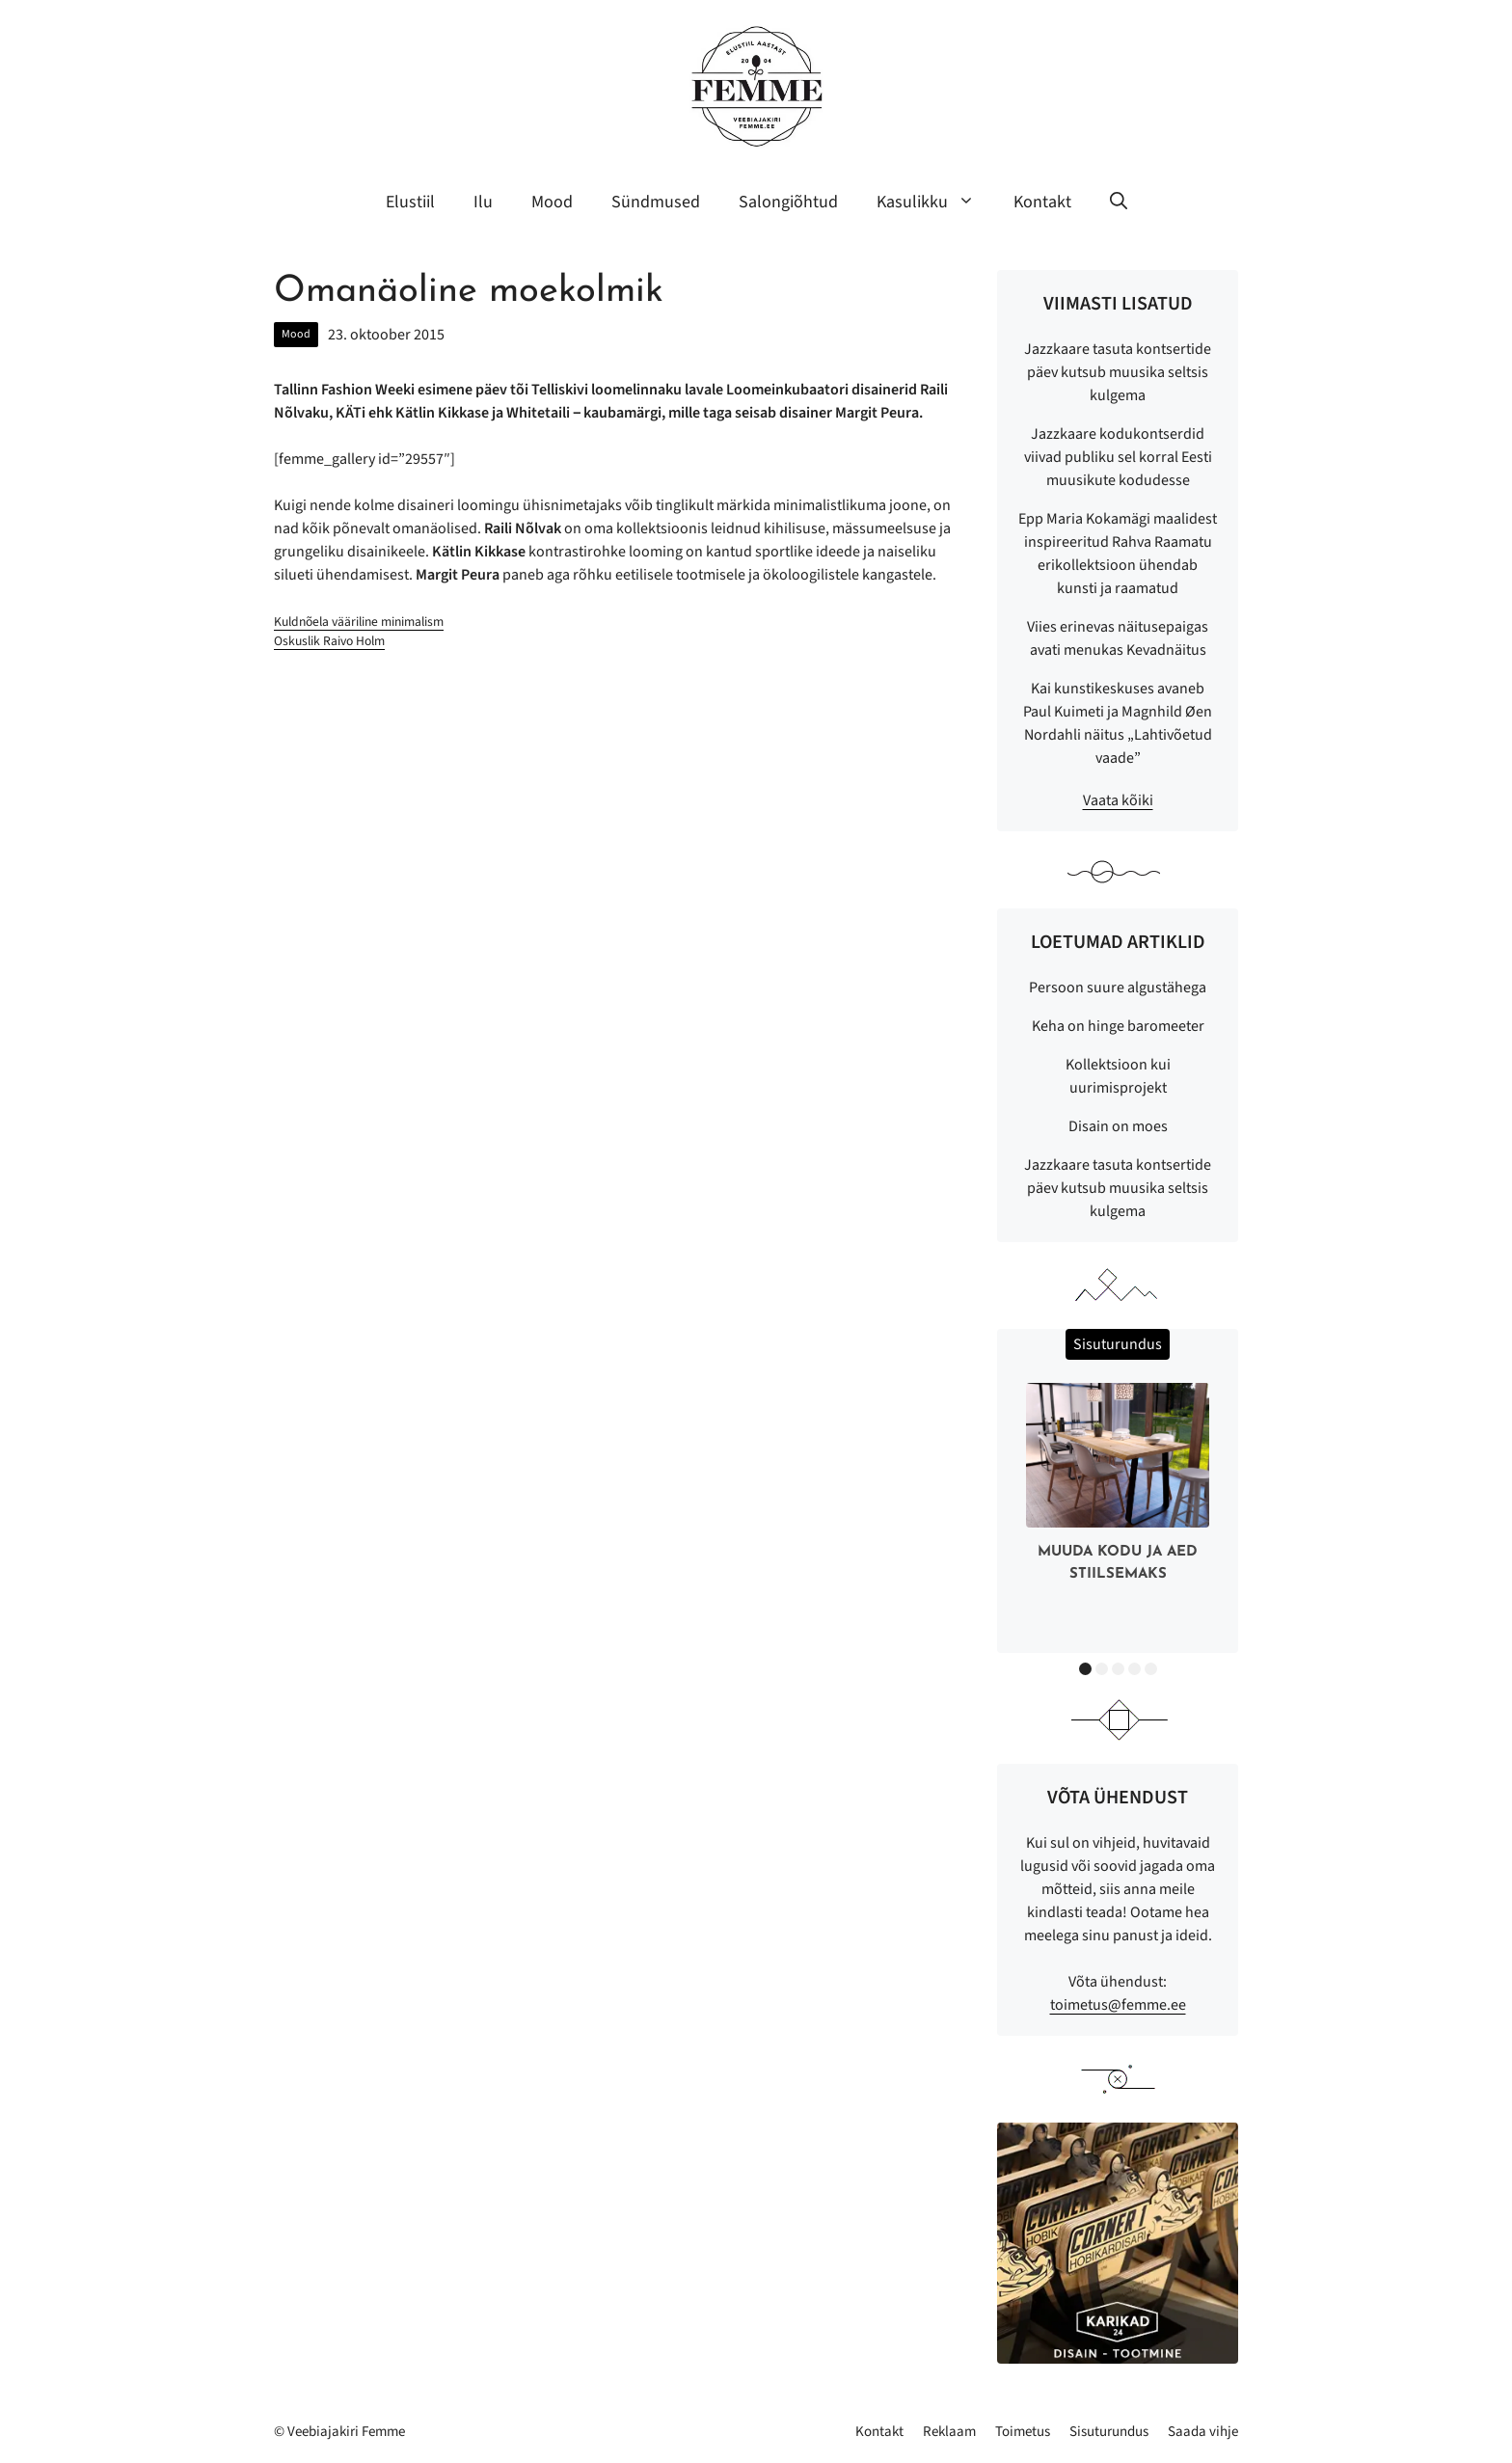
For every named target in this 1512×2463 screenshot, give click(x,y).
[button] (1119, 202)
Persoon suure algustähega (1117, 987)
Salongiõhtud (788, 202)
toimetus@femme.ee (1118, 2005)
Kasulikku (935, 202)
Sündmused (655, 202)
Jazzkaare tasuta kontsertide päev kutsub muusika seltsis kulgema (1117, 372)
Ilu (483, 202)
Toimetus (1022, 2432)
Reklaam (949, 2432)
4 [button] (1134, 1669)
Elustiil (410, 202)
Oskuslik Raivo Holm (329, 641)
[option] (1117, 1486)
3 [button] (1118, 1669)
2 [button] (1101, 1669)
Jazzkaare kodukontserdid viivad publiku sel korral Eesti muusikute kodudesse (1118, 457)
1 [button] (1085, 1669)
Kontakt (1042, 202)
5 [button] (1151, 1669)
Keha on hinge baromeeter (1118, 1026)
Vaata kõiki (1118, 800)
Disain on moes (1118, 1126)
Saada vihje (1203, 2432)
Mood (552, 202)
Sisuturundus (1108, 2432)
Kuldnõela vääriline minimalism (359, 621)
